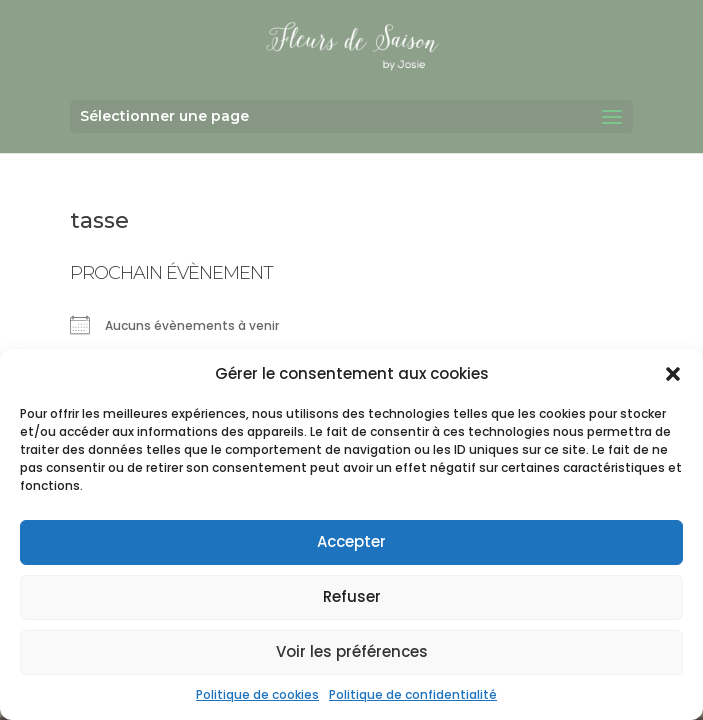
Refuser (352, 596)
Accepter (351, 541)
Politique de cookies (257, 694)
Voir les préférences (352, 651)
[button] (673, 374)
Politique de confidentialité (413, 694)
